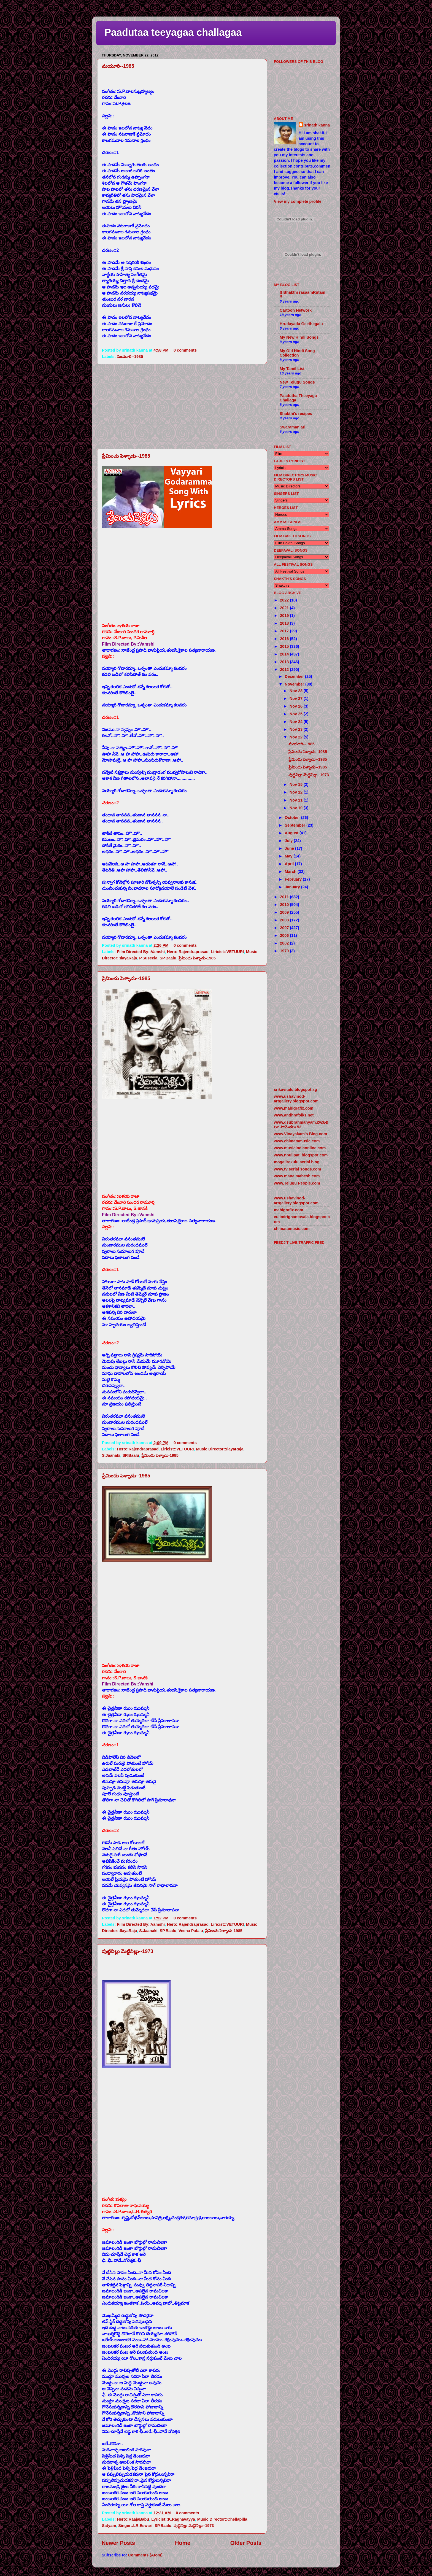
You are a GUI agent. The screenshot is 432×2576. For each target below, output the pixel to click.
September (295, 825)
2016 (285, 638)
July (289, 840)
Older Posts (245, 2543)
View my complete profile (297, 201)
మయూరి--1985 (118, 66)
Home (182, 2543)
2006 (285, 935)
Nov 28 (297, 691)
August (292, 833)
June (290, 848)
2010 (285, 904)
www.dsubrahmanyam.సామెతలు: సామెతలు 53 (301, 1124)
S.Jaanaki (111, 1455)
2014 (285, 654)
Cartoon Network (296, 310)
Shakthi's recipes (296, 413)
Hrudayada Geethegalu (301, 324)
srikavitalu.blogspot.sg (295, 1089)
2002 (285, 943)
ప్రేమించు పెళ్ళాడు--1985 (126, 456)
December (295, 676)
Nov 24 (297, 721)
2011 (285, 897)
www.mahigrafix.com (293, 1108)
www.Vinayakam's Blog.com (300, 1134)
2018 (285, 623)
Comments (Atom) (145, 2555)
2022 (285, 600)
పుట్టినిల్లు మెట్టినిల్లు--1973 (127, 1951)
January (293, 887)
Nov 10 (297, 808)
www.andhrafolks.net (294, 1115)
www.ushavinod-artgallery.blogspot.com (296, 1098)
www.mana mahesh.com (297, 1176)
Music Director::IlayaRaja (219, 1449)
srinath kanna (317, 125)
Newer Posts (118, 2543)
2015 (285, 646)
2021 (285, 608)
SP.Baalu (168, 958)
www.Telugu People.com (297, 1183)
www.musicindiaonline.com (300, 1148)
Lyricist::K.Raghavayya (173, 2519)
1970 (285, 951)
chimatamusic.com (292, 1228)
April (290, 864)
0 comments (185, 350)
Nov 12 (297, 792)
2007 (285, 928)
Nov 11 (297, 800)
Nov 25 (297, 714)
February (294, 879)
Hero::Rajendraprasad (188, 952)
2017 (285, 631)
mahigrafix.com (288, 1210)
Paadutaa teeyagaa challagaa (173, 32)
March (291, 871)
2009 (285, 912)
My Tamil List (292, 368)
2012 (285, 669)
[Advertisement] (181, 406)
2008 (285, 920)
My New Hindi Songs (299, 337)
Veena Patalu (191, 1930)
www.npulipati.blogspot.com (301, 1155)
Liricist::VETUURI (227, 952)
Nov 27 (297, 698)
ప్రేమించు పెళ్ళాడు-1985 (197, 958)
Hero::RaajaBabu (133, 2519)
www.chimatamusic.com (297, 1141)
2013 (285, 662)
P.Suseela (148, 958)
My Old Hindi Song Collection (297, 353)
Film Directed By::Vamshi (141, 952)
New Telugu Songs (297, 382)
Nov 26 (297, 706)
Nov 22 (297, 737)
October (293, 817)
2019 (285, 615)
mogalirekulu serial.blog (297, 1162)
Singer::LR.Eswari (135, 2525)
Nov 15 (297, 784)
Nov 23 (297, 729)
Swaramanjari (293, 427)
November (295, 684)
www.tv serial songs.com (297, 1169)
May (289, 856)
